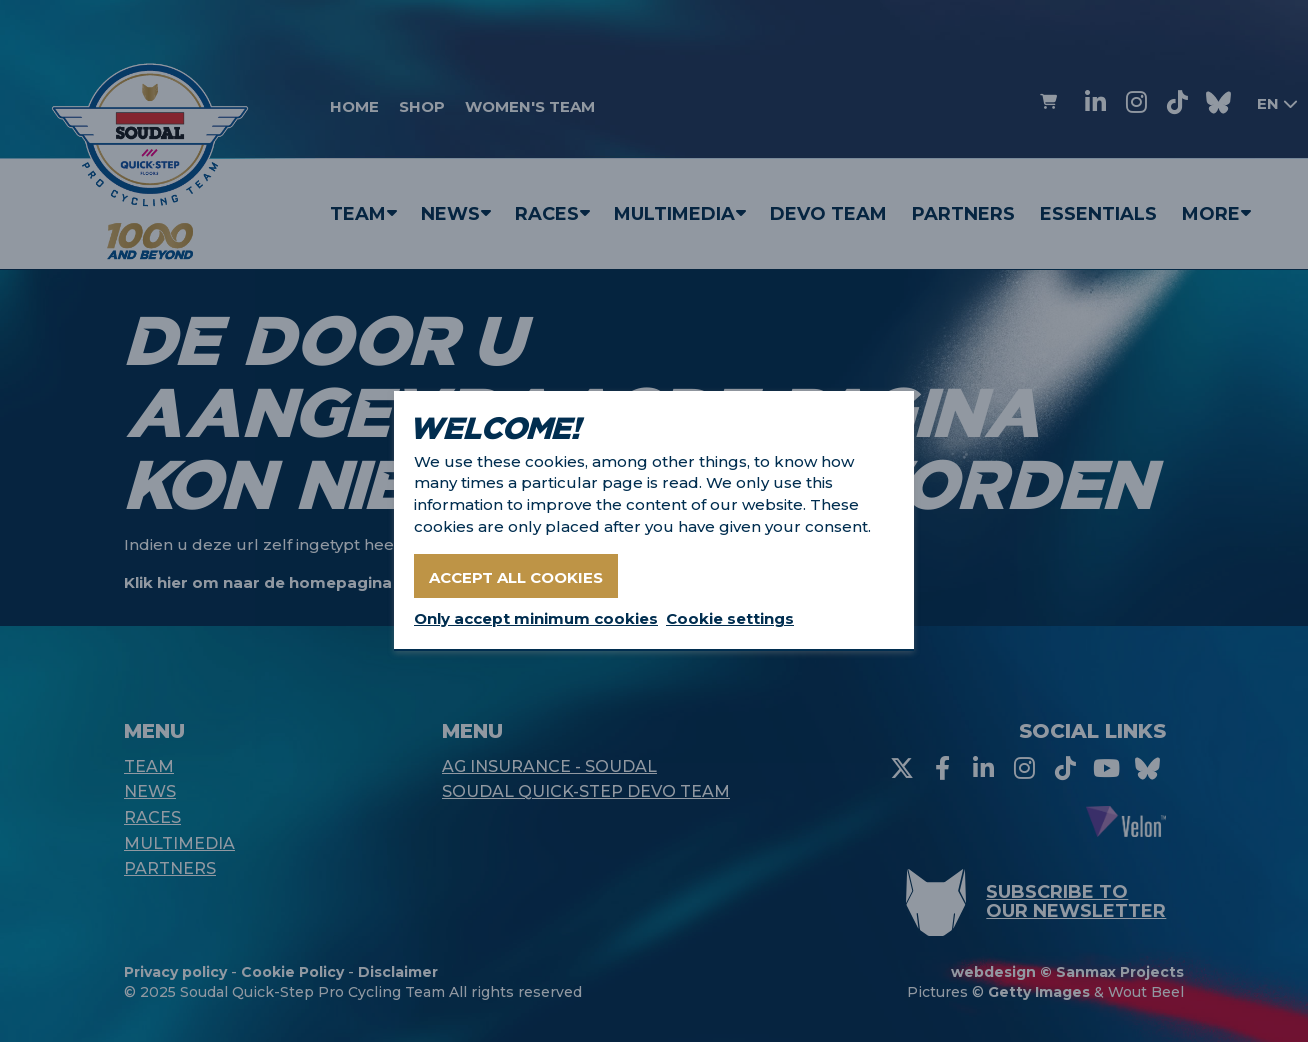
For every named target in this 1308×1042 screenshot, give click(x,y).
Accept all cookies (516, 577)
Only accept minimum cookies (536, 618)
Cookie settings (730, 618)
